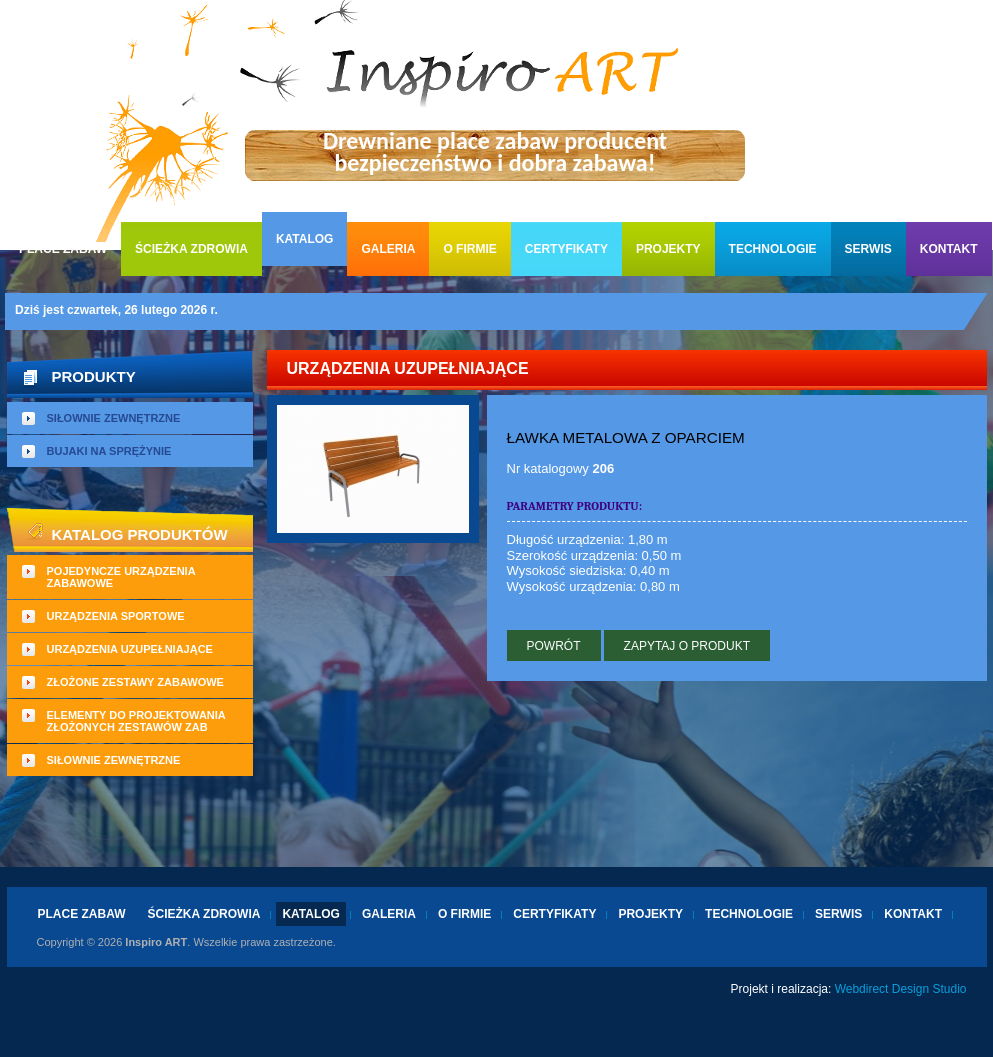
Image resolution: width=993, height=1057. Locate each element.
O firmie (469, 249)
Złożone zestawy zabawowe (135, 682)
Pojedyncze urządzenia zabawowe (121, 577)
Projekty (668, 249)
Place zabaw (63, 249)
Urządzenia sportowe (116, 616)
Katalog (305, 239)
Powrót (554, 646)
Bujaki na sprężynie (109, 451)
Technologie (773, 249)
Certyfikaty (566, 249)
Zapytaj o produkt (687, 646)
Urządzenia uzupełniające (130, 649)
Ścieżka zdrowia (191, 249)
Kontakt (949, 249)
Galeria (388, 249)
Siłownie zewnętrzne (114, 418)
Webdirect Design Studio (901, 989)
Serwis (868, 249)
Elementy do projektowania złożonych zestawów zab (136, 721)
